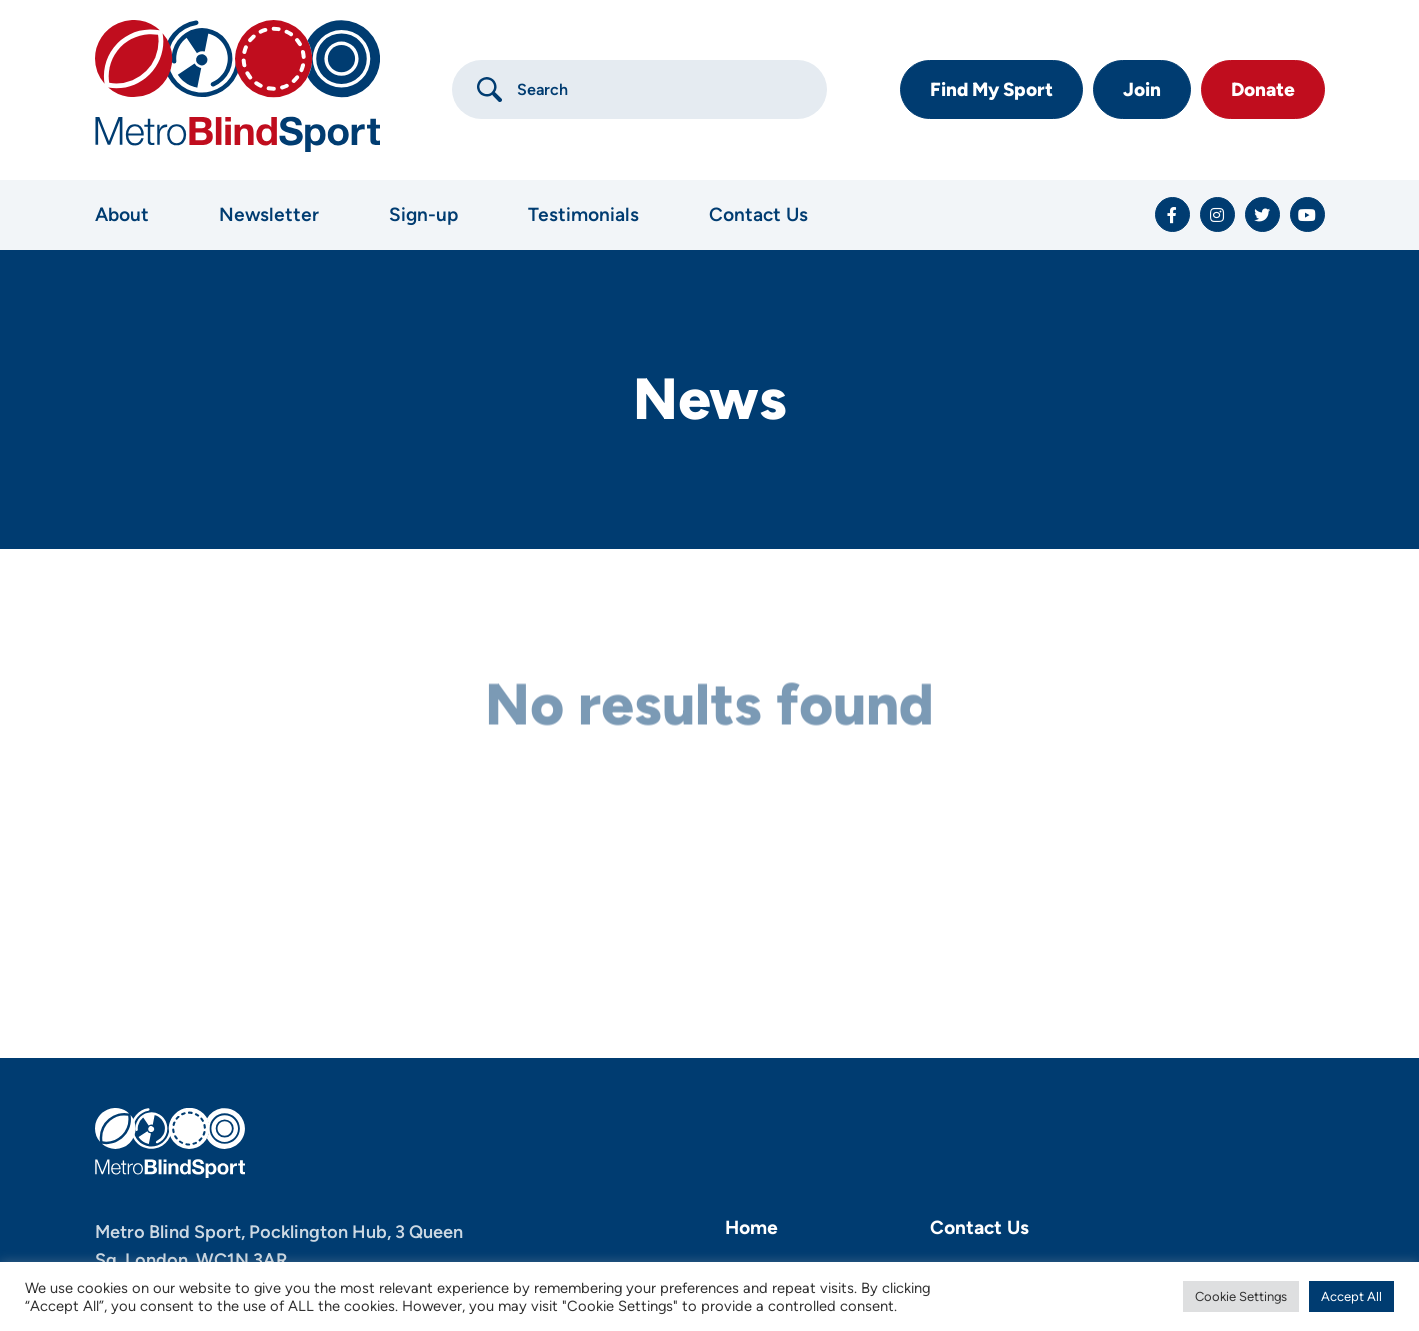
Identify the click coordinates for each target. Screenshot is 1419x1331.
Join (1142, 89)
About (122, 214)
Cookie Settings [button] (1241, 1296)
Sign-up (423, 214)
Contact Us (758, 214)
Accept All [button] (1351, 1296)
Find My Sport (991, 89)
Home (751, 1227)
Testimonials (583, 214)
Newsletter (269, 214)
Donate (1263, 89)
